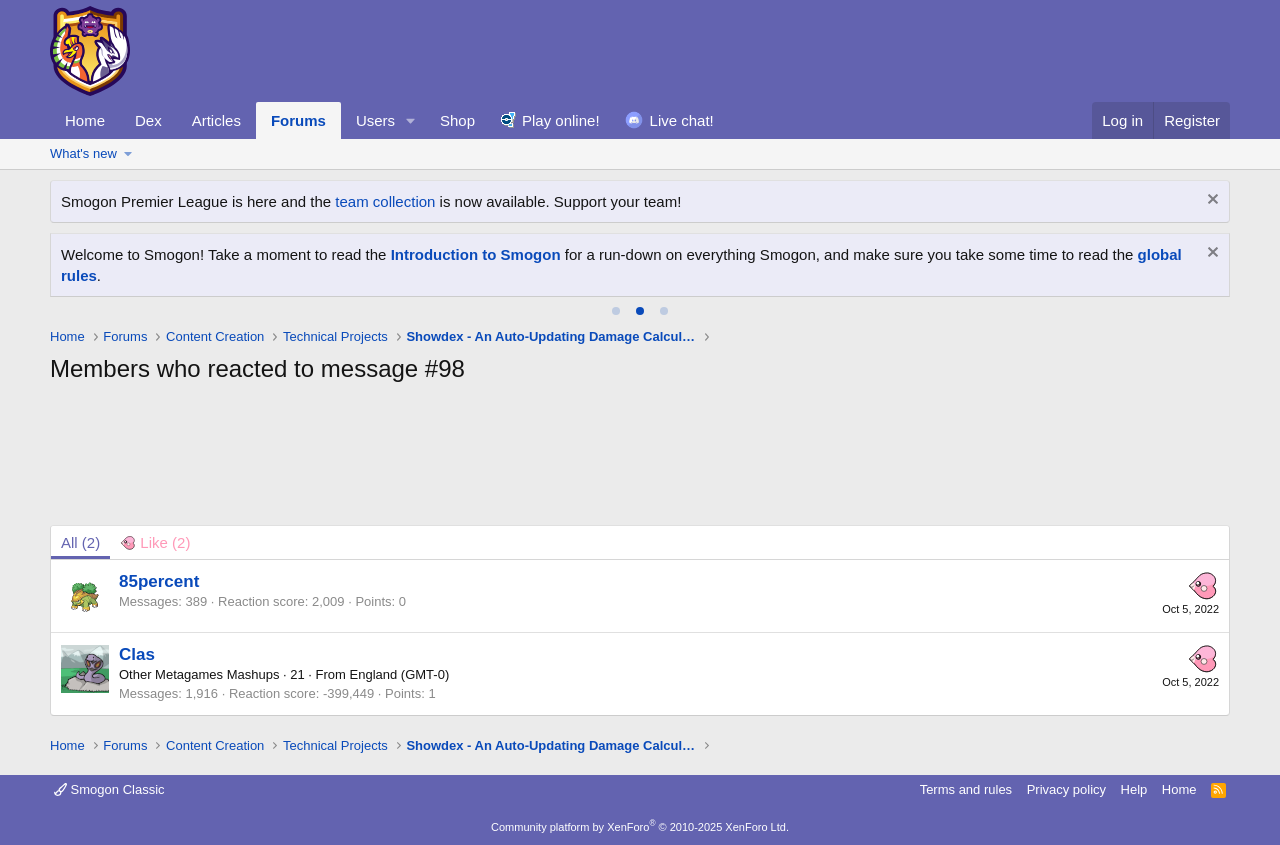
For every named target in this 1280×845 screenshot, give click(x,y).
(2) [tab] (80, 542)
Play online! (561, 120)
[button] (411, 120)
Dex (148, 120)
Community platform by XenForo (640, 827)
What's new (83, 153)
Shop (457, 120)
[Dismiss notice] (1210, 201)
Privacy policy (1066, 789)
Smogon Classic (109, 789)
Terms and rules (966, 789)
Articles (216, 120)
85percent (159, 581)
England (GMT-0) (400, 674)
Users (375, 120)
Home (85, 120)
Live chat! (682, 120)
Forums (298, 120)
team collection (385, 201)
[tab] (616, 311)
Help (1134, 789)
